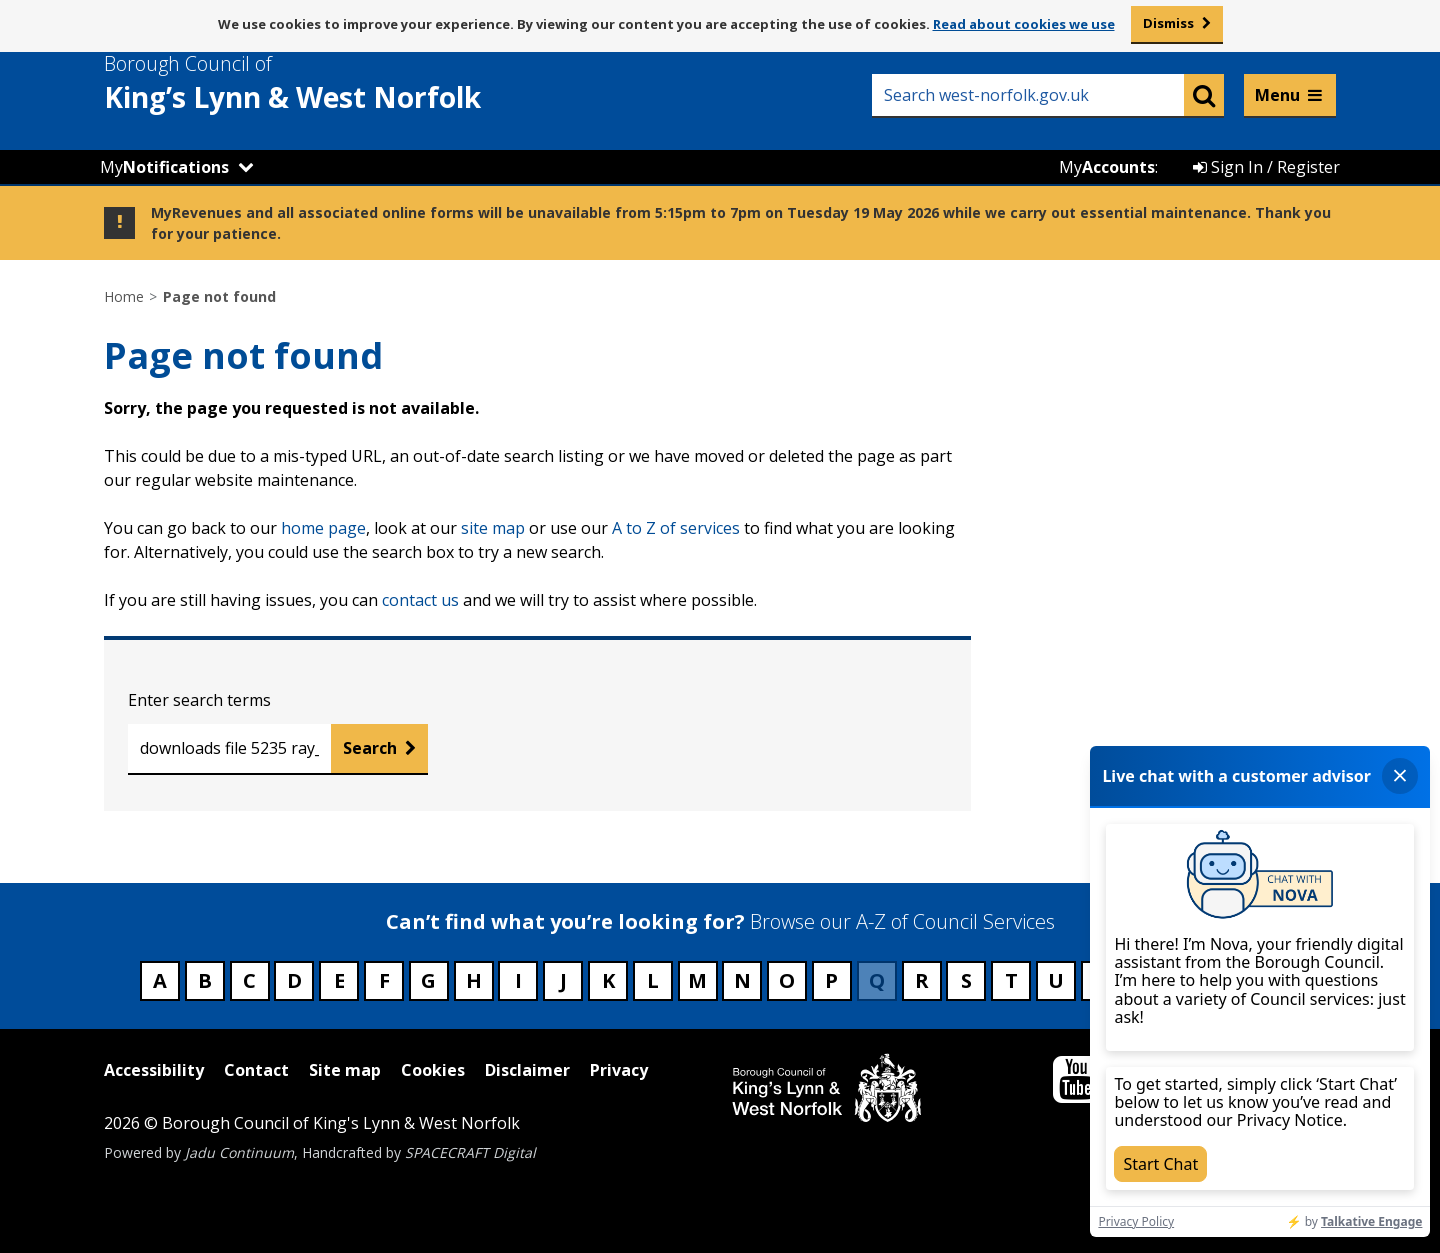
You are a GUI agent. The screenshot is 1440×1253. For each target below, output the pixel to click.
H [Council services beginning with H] (474, 980)
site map (493, 528)
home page (323, 528)
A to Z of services (676, 528)
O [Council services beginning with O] (787, 980)
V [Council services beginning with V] (1100, 980)
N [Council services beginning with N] (742, 980)
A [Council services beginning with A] (160, 980)
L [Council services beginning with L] (653, 980)
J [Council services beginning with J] (563, 980)
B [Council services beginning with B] (205, 980)
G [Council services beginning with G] (428, 980)
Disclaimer (527, 1070)
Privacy (619, 1070)
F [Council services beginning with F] (384, 980)
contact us (420, 600)
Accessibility (154, 1070)
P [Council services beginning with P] (831, 980)
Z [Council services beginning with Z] (1280, 980)
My (164, 167)
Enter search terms (199, 700)
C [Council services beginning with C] (249, 980)
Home (124, 296)
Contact (256, 1070)
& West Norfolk (329, 83)
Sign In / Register (1266, 167)
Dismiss (1168, 23)
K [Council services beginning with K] (608, 980)
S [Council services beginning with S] (966, 980)
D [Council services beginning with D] (294, 980)
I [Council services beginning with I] (518, 980)
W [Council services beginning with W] (1145, 980)
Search (370, 748)
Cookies (433, 1070)
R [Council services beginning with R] (922, 980)
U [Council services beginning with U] (1056, 980)
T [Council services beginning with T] (1011, 980)
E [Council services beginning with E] (339, 980)
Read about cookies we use (1024, 24)
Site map (345, 1070)
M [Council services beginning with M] (697, 980)
